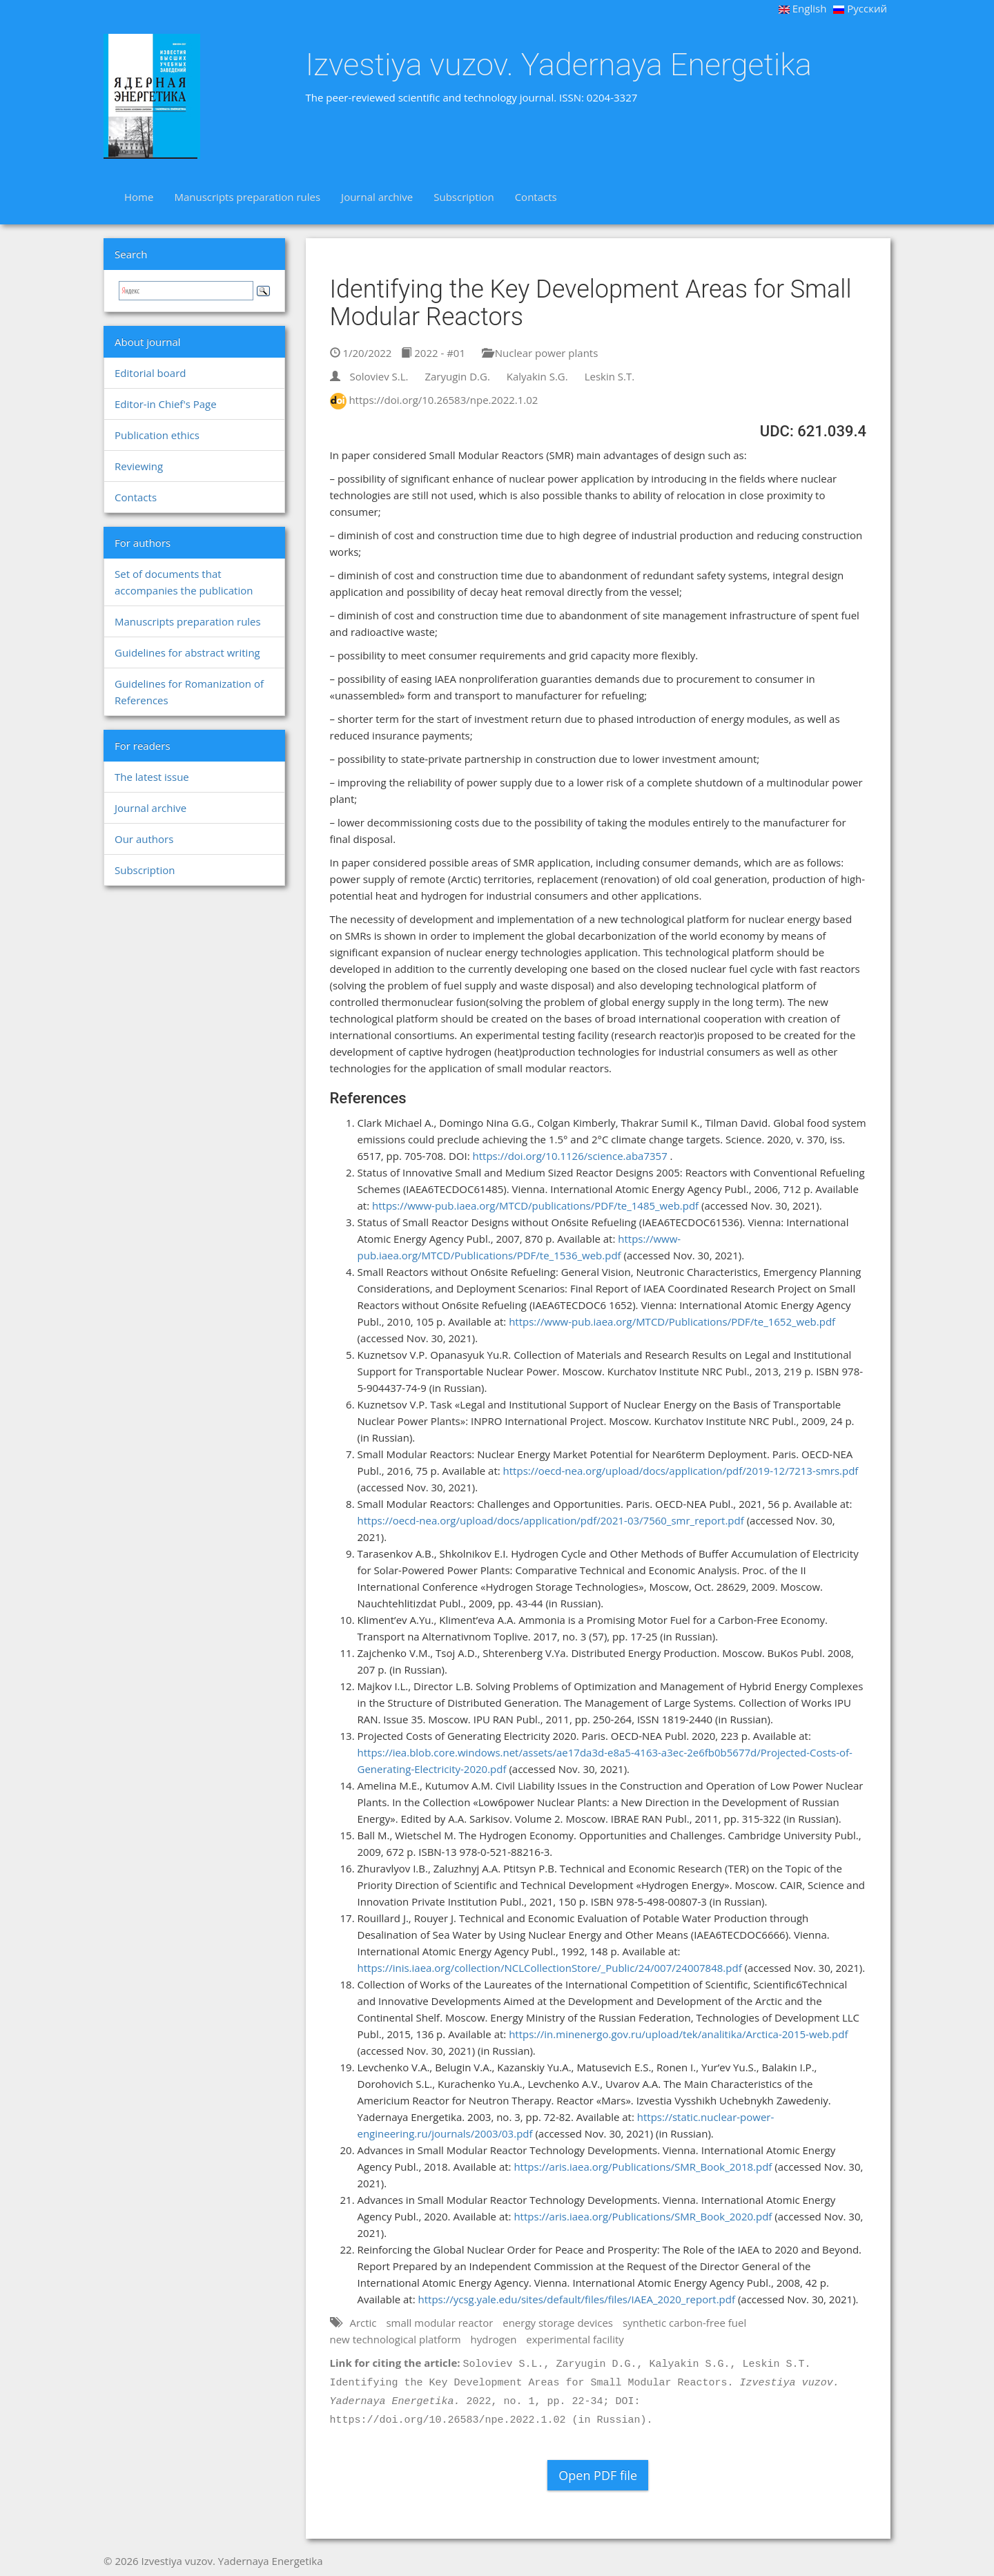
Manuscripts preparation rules (247, 197)
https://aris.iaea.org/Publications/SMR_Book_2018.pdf (643, 2166)
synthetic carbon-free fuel (684, 2323)
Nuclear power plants (540, 353)
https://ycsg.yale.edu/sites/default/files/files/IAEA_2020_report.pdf (576, 2299)
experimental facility (574, 2339)
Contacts (536, 197)
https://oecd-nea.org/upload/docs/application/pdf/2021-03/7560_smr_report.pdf (551, 1520)
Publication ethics (157, 435)
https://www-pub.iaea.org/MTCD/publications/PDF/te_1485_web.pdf (535, 1205)
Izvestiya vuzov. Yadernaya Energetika (559, 65)
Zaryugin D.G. (457, 376)
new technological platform (395, 2339)
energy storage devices (558, 2323)
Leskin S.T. (610, 376)
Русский (860, 8)
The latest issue (152, 777)
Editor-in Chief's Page (166, 404)
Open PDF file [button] (597, 2475)
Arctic (362, 2323)
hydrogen (494, 2339)
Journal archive (377, 197)
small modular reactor (439, 2323)
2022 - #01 (433, 353)
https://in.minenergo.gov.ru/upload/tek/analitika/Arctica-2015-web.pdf (678, 2034)
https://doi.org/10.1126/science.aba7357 (569, 1156)
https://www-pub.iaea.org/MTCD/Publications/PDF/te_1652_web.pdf (672, 1321)
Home (138, 197)
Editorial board (150, 373)
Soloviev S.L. (378, 376)
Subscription (463, 197)
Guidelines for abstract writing (187, 652)
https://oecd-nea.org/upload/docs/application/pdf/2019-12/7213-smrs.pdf (681, 1471)
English (803, 8)
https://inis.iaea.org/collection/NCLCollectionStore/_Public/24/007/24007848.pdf (550, 1968)
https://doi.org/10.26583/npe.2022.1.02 (443, 400)
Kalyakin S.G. (537, 376)
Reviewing (139, 466)
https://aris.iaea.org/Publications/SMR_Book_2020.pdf (643, 2216)
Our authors (144, 839)
